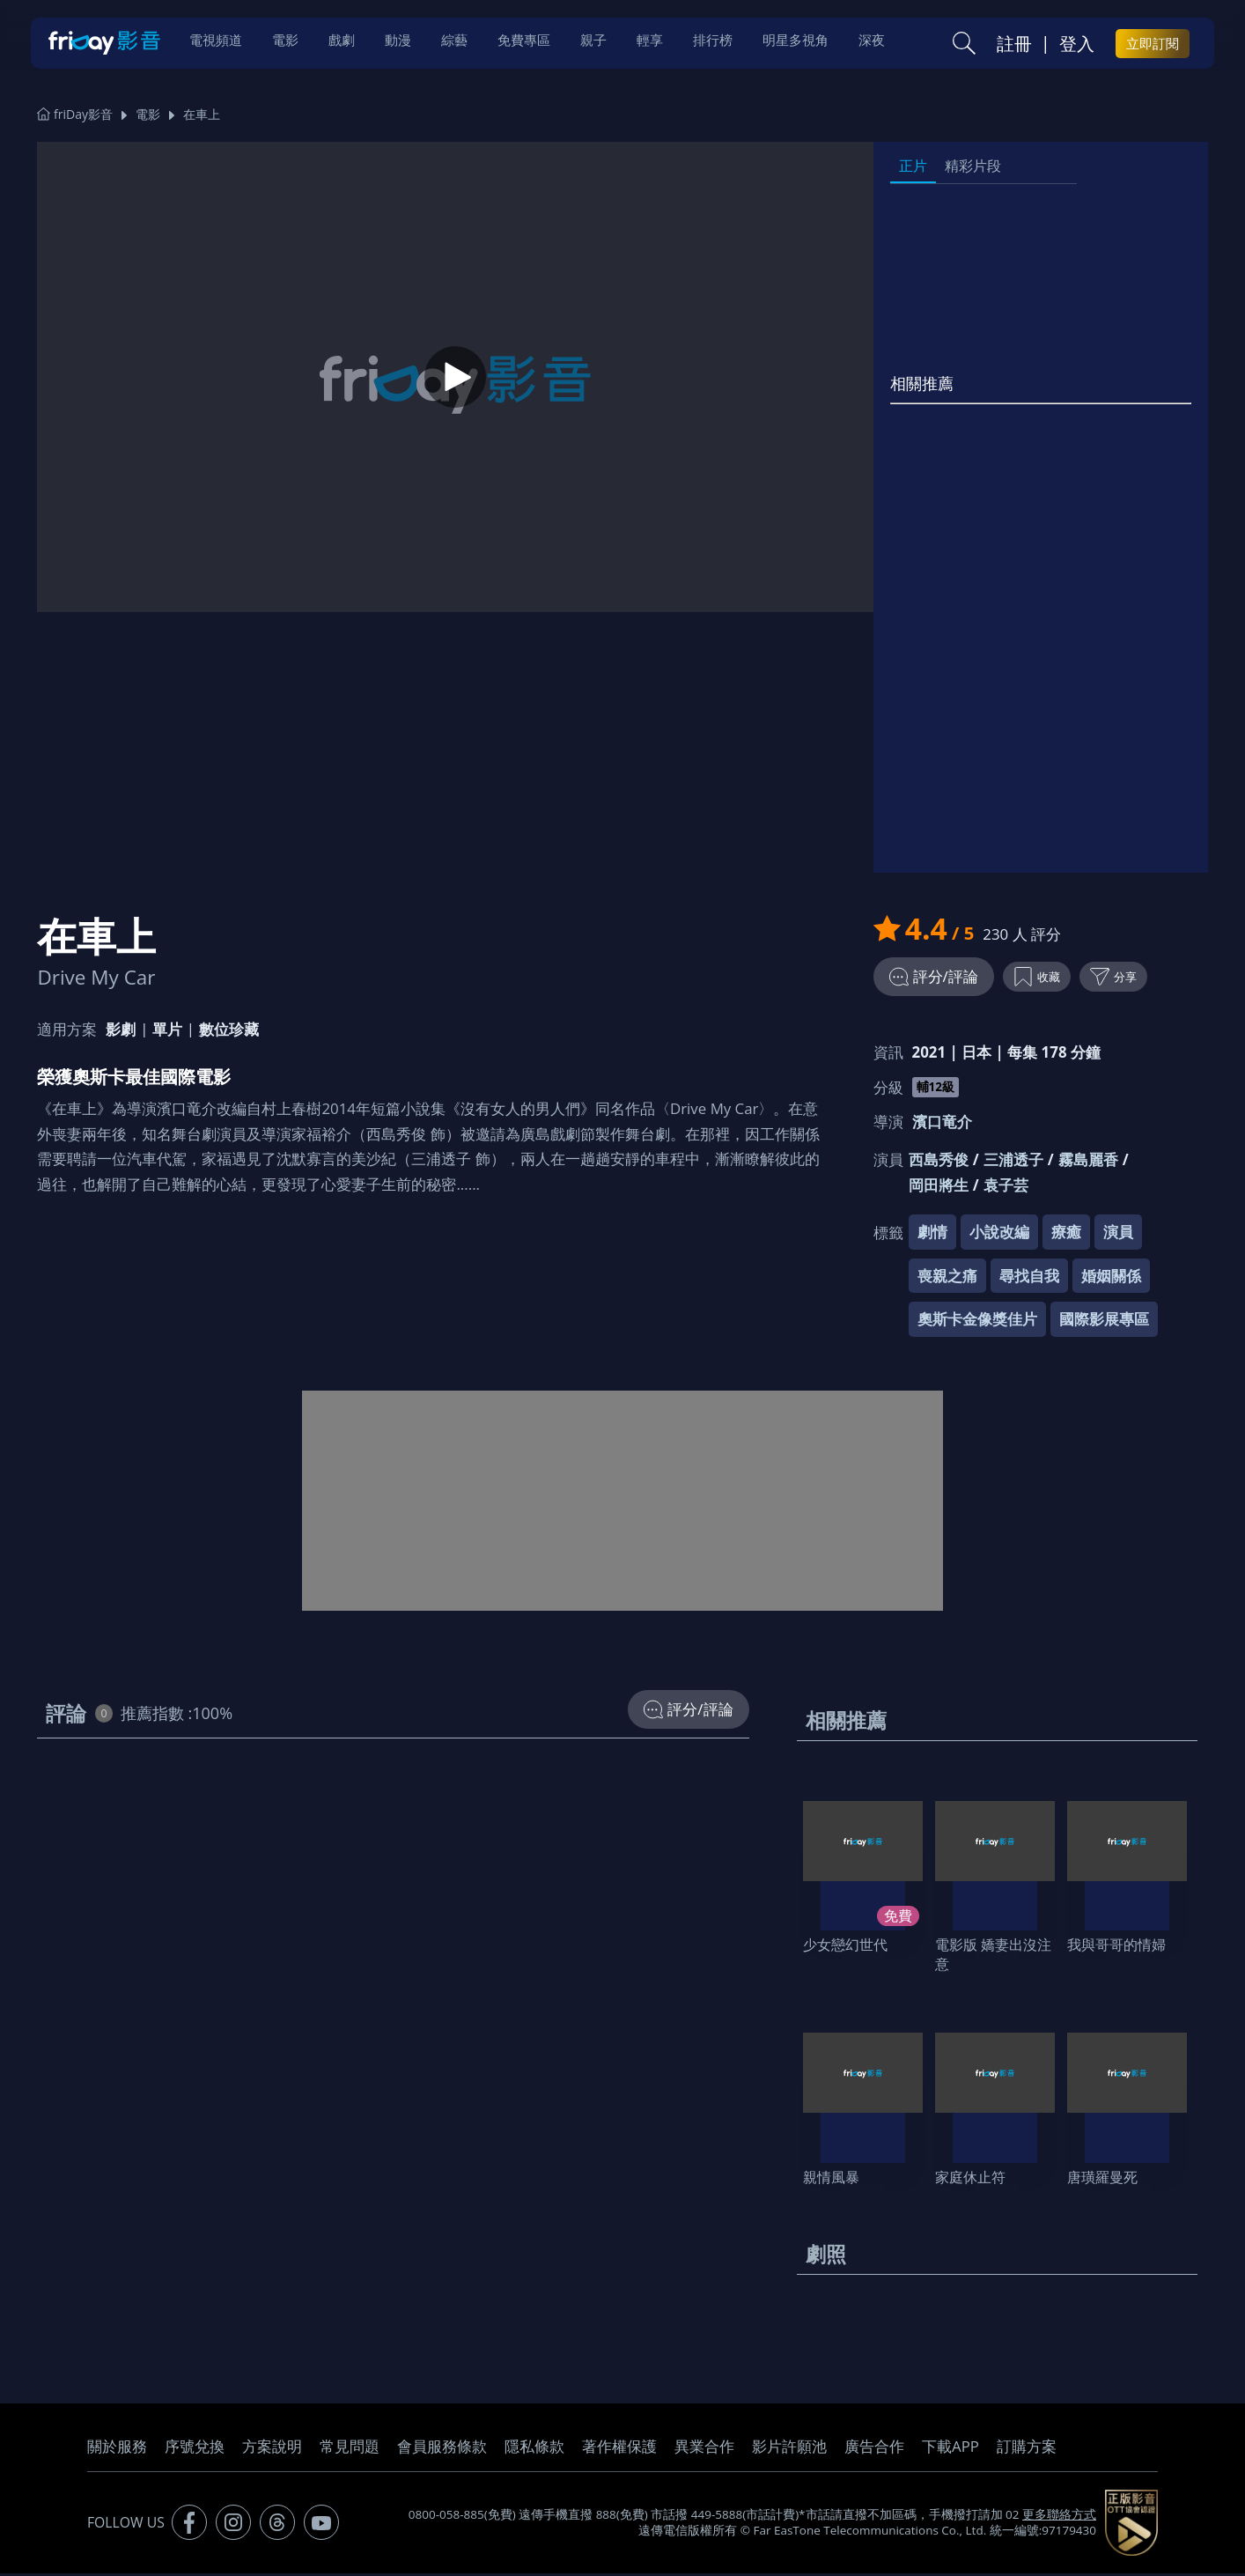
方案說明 (272, 2449)
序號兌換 (195, 2449)
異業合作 (704, 2449)
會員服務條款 (442, 2449)
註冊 (1014, 45)
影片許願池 (789, 2449)
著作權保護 (619, 2449)
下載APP (950, 2449)
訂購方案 (1027, 2449)
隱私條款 (534, 2449)
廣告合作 (874, 2449)
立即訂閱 (1152, 45)
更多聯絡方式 (1059, 2517)
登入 (1076, 45)
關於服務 (117, 2449)
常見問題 (349, 2449)
